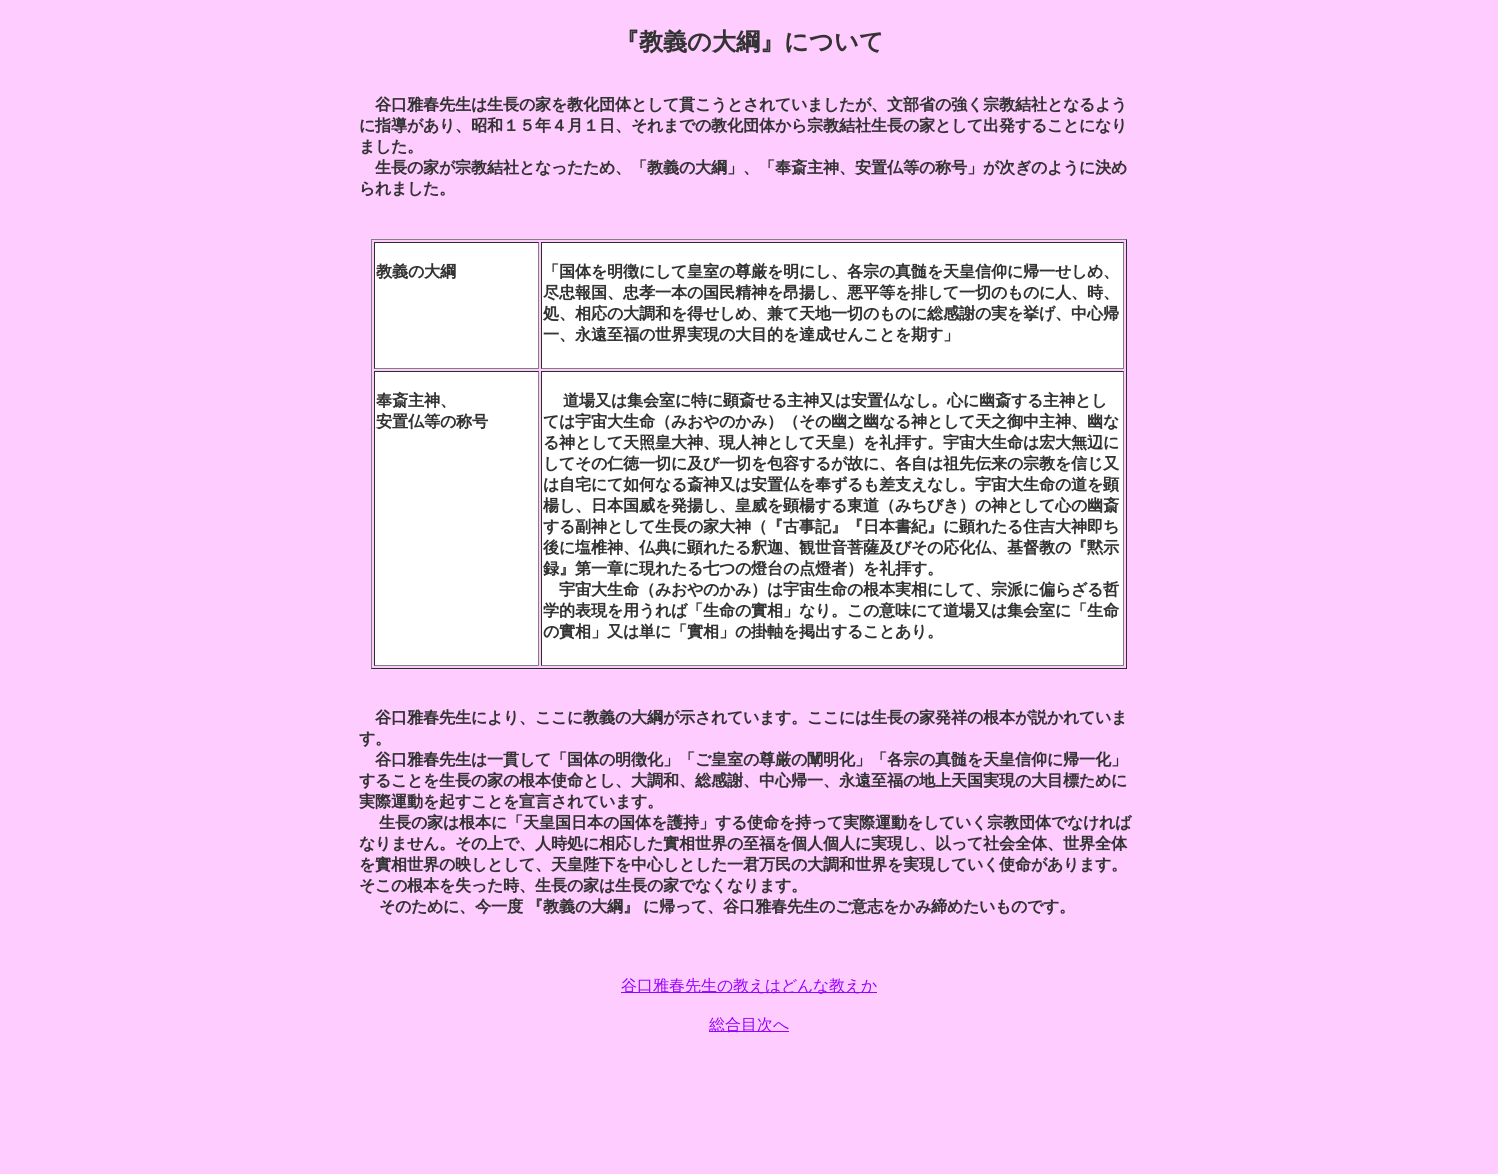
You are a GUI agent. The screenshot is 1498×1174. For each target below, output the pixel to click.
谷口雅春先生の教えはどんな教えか (749, 985)
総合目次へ (749, 1024)
